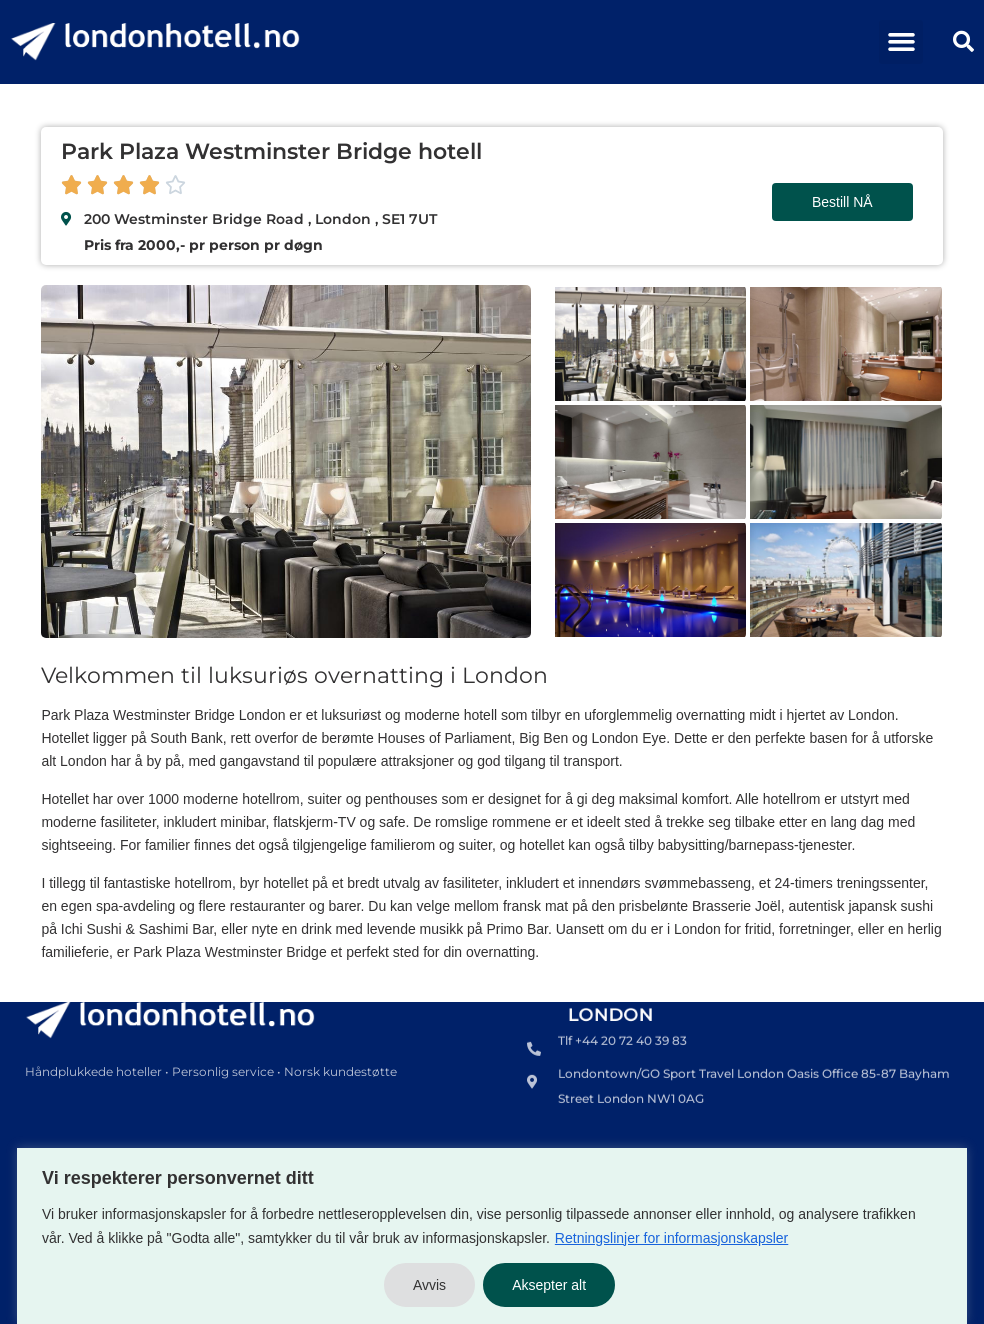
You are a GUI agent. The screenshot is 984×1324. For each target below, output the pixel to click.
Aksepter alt (549, 1285)
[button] (901, 42)
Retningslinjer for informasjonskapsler (671, 1238)
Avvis (429, 1285)
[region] (492, 1236)
